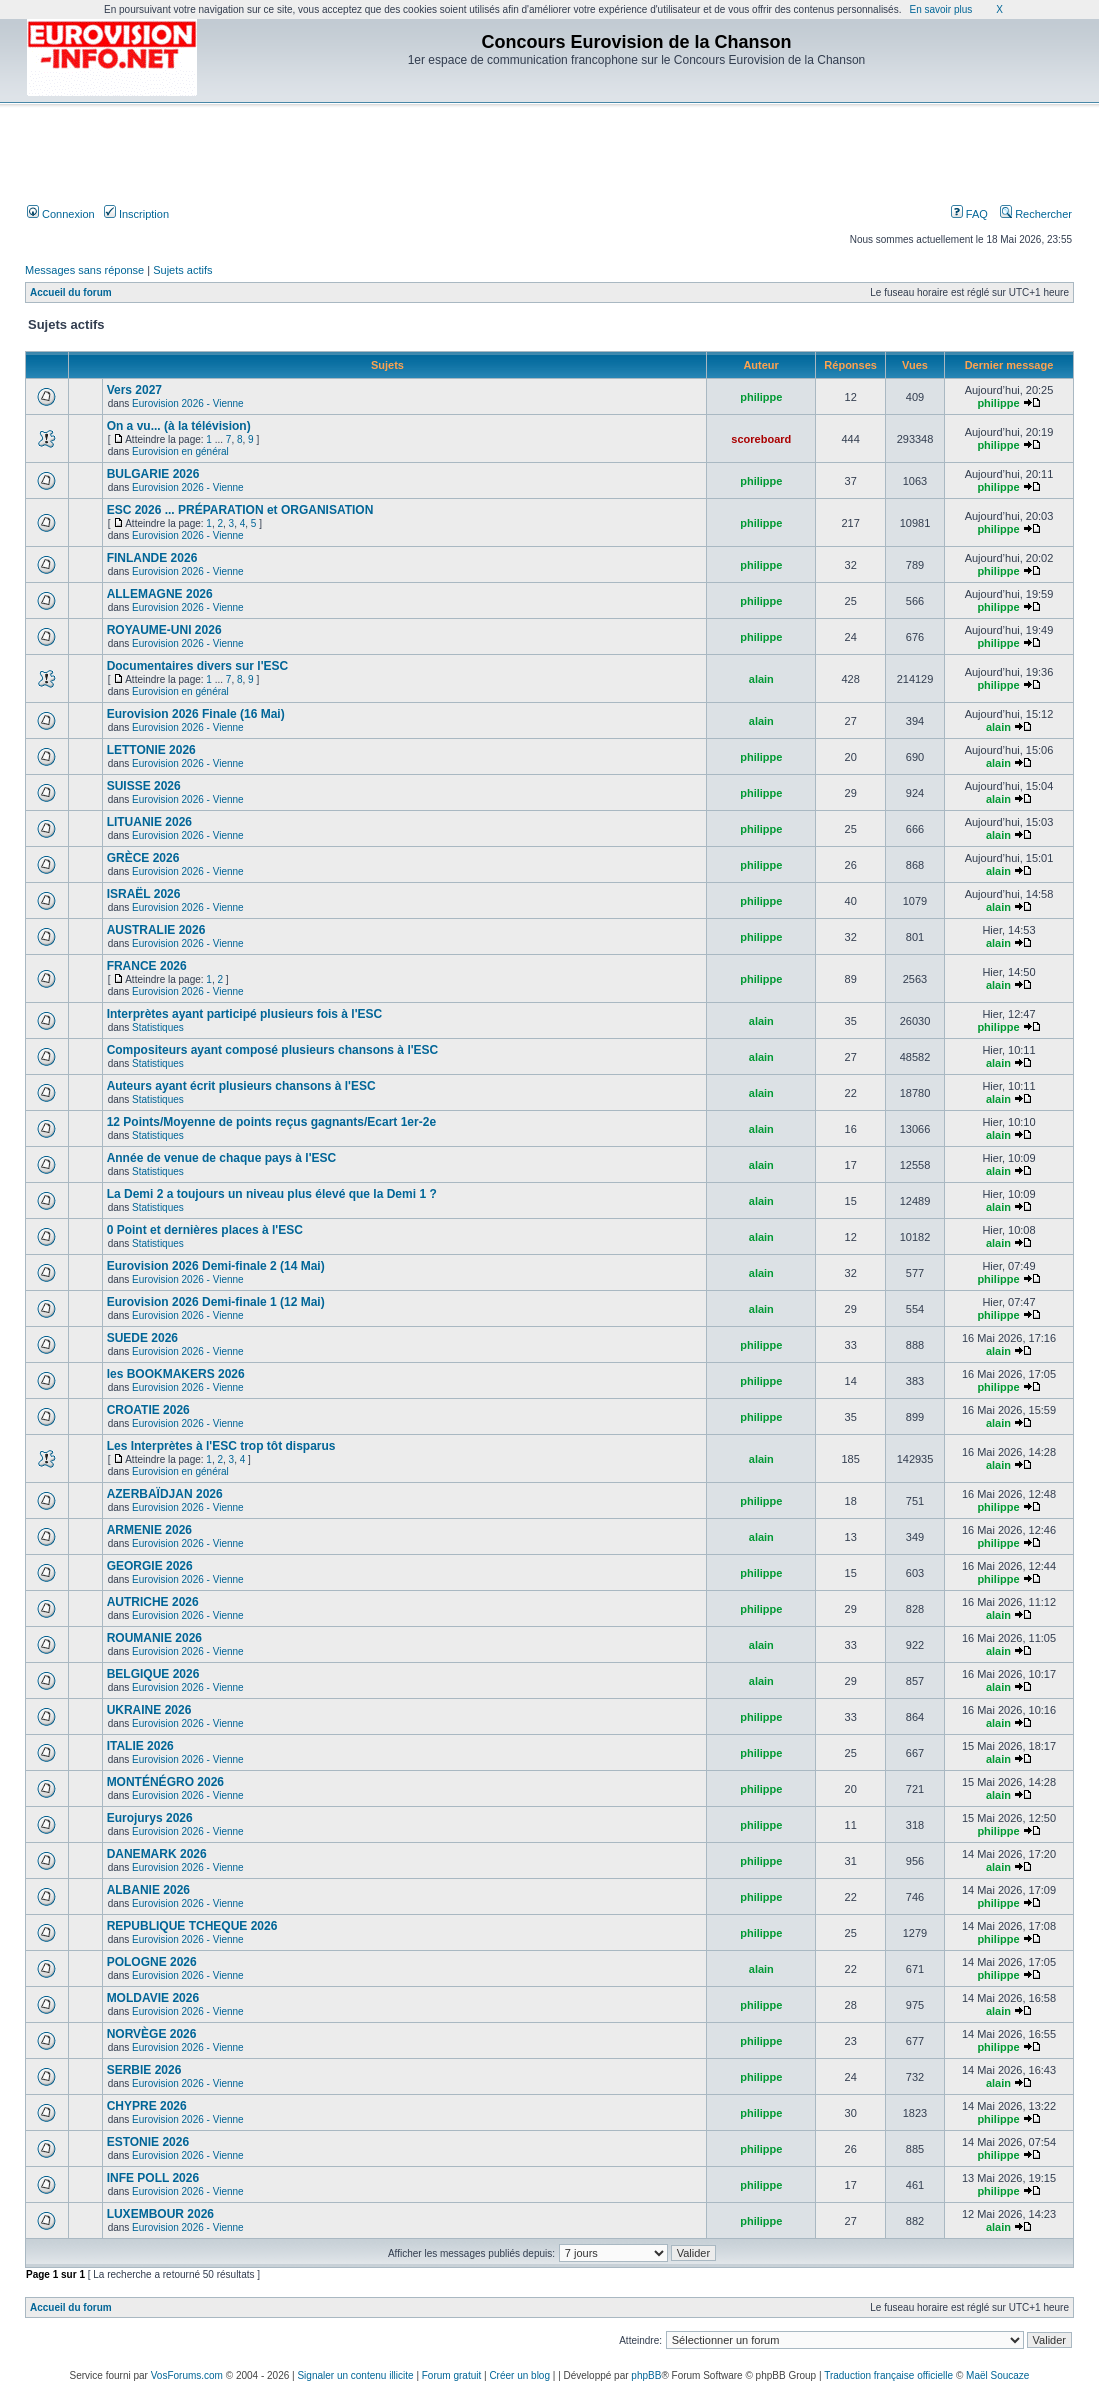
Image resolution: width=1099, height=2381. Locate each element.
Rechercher (1036, 214)
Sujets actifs (182, 270)
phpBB (646, 2375)
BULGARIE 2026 (153, 474)
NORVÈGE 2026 (152, 2034)
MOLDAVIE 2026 (153, 1998)
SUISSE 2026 (144, 786)
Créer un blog (519, 2375)
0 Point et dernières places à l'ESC (205, 1230)
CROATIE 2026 (148, 1410)
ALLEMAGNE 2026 (160, 594)
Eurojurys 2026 (150, 1818)
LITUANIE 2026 (149, 822)
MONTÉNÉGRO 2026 (165, 1782)
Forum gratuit (451, 2375)
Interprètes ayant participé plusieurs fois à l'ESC (245, 1014)
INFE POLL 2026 (153, 2178)
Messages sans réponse (84, 270)
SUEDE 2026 (142, 1338)
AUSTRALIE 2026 (156, 930)
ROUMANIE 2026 (154, 1638)
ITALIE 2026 (140, 1746)
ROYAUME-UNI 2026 (164, 630)
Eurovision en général (180, 451)
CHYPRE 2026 (147, 2106)
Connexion (61, 214)
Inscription (136, 214)
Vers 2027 (134, 390)
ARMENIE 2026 (149, 1530)
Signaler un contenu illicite (355, 2375)
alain (761, 679)
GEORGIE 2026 (150, 1566)
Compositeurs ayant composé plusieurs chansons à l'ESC (273, 1050)
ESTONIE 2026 (148, 2142)
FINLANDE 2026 (152, 558)
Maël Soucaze (997, 2375)
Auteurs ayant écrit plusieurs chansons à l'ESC (241, 1086)
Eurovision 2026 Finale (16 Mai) (196, 714)
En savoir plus (940, 9)
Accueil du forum (71, 292)
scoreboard (761, 439)
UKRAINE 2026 (149, 1710)
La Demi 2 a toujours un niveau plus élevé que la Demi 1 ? (272, 1194)
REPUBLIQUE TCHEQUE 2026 (192, 1926)
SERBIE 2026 (144, 2070)
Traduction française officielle (888, 2375)
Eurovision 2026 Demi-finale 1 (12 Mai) (216, 1302)
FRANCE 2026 (147, 966)
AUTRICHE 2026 (153, 1602)
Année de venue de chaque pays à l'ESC (222, 1158)
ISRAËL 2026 (144, 894)
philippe (761, 397)
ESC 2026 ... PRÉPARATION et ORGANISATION (240, 510)
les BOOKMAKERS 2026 (176, 1374)
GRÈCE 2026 (143, 858)
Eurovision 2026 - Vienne (188, 403)
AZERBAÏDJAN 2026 (165, 1494)
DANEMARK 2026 (157, 1854)
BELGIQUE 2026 (153, 1674)
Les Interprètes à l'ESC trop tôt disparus (221, 1446)
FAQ (969, 214)
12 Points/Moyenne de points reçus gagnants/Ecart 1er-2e (271, 1122)
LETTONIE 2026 (151, 750)
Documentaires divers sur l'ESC (198, 666)
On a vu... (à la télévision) (179, 426)
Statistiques (158, 1027)
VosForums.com (187, 2375)
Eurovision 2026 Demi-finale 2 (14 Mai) (216, 1266)
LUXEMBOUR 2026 (160, 2214)
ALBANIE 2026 (148, 1890)
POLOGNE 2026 (152, 1962)
